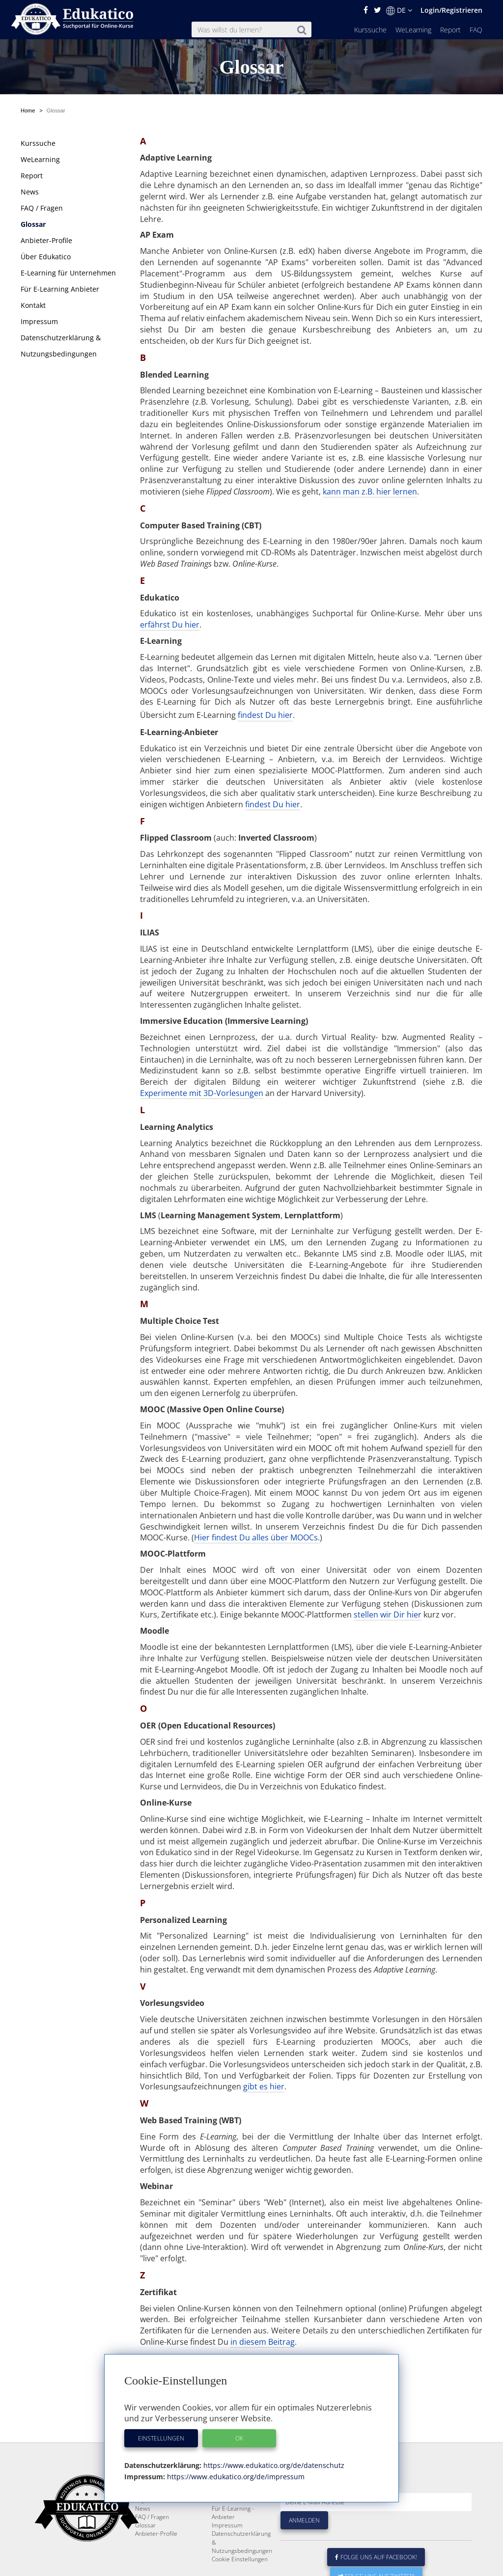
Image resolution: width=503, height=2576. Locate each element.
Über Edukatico (46, 256)
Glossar (33, 224)
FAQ (476, 29)
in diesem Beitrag (262, 2341)
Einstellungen (161, 2438)
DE (399, 10)
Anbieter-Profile (46, 240)
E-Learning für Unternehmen (68, 272)
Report (450, 29)
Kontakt (33, 305)
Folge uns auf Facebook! (376, 2557)
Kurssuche (370, 29)
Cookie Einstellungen (240, 2559)
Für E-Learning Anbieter (60, 289)
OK (239, 2438)
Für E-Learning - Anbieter (233, 2512)
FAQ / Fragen (42, 208)
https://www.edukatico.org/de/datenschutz (272, 2465)
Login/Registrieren (451, 10)
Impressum (39, 321)
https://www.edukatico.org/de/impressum (235, 2476)
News (30, 191)
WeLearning (413, 29)
